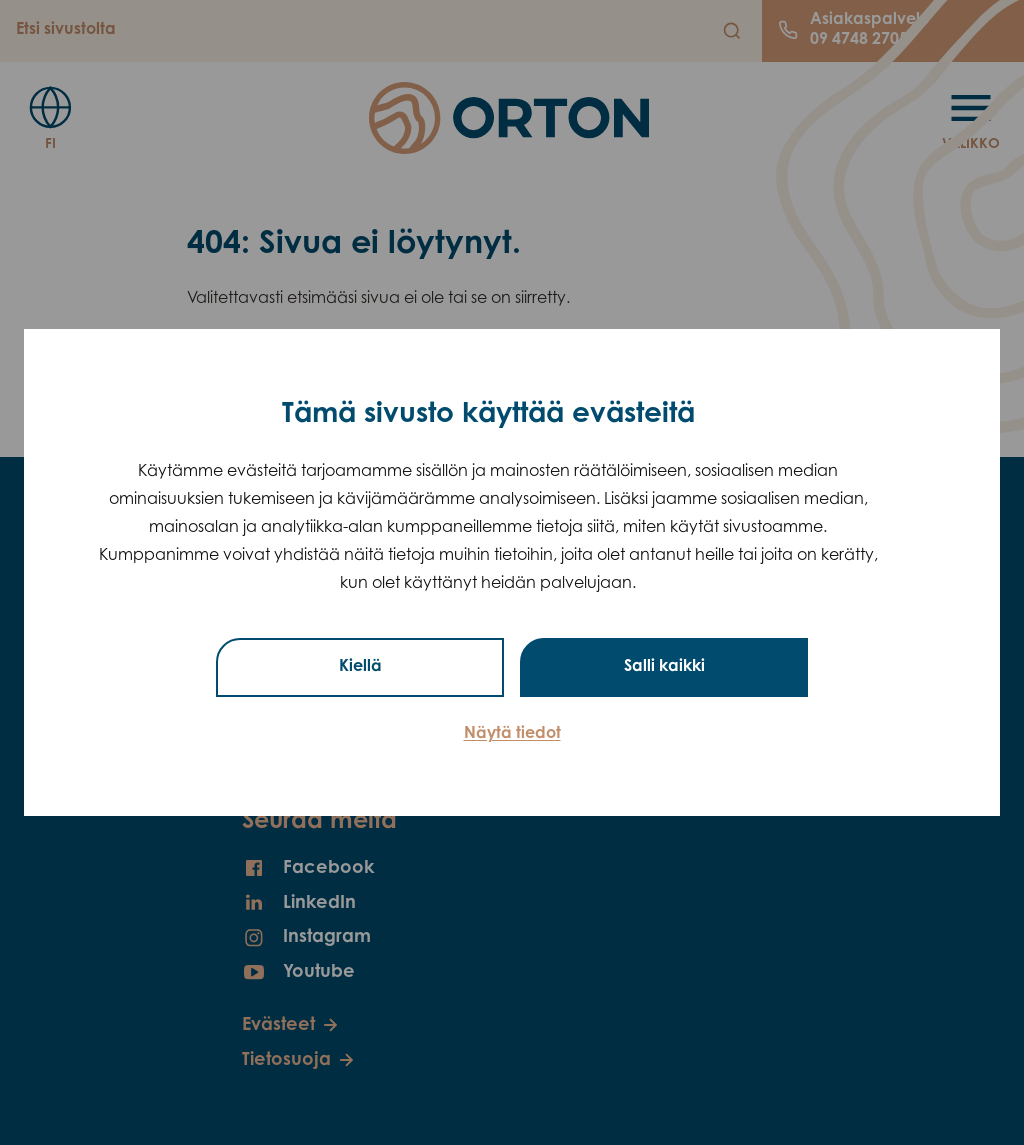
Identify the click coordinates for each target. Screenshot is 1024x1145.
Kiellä (360, 667)
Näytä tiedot (512, 734)
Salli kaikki (664, 667)
